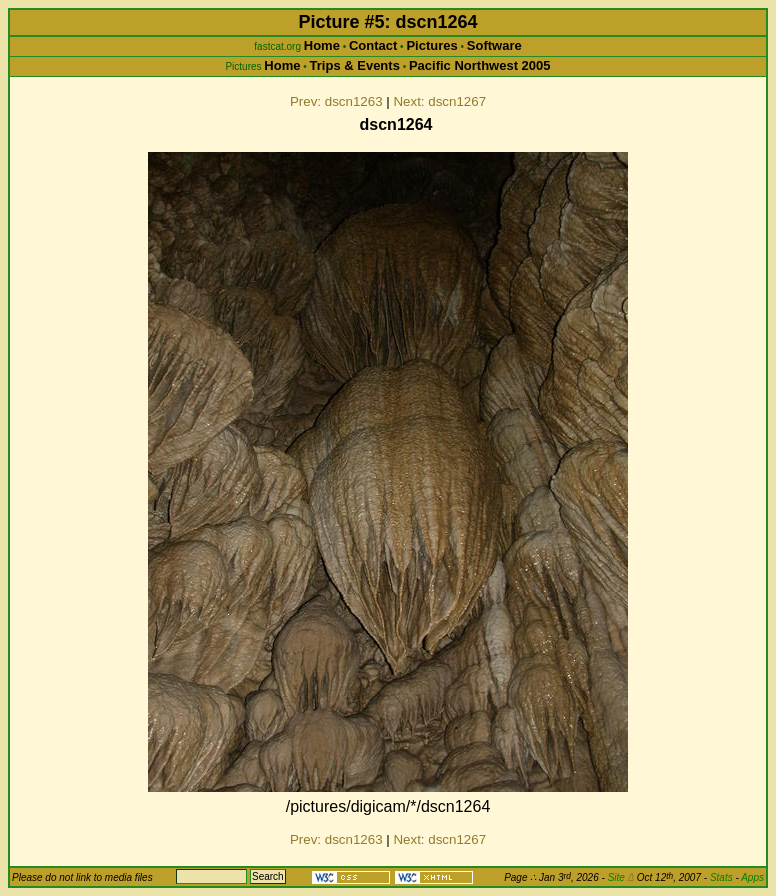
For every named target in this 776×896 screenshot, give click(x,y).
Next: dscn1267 (439, 101)
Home (322, 45)
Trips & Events (355, 65)
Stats (721, 877)
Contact (373, 45)
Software (494, 45)
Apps (752, 877)
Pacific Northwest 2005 (480, 65)
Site (621, 877)
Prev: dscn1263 (336, 101)
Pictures (431, 45)
